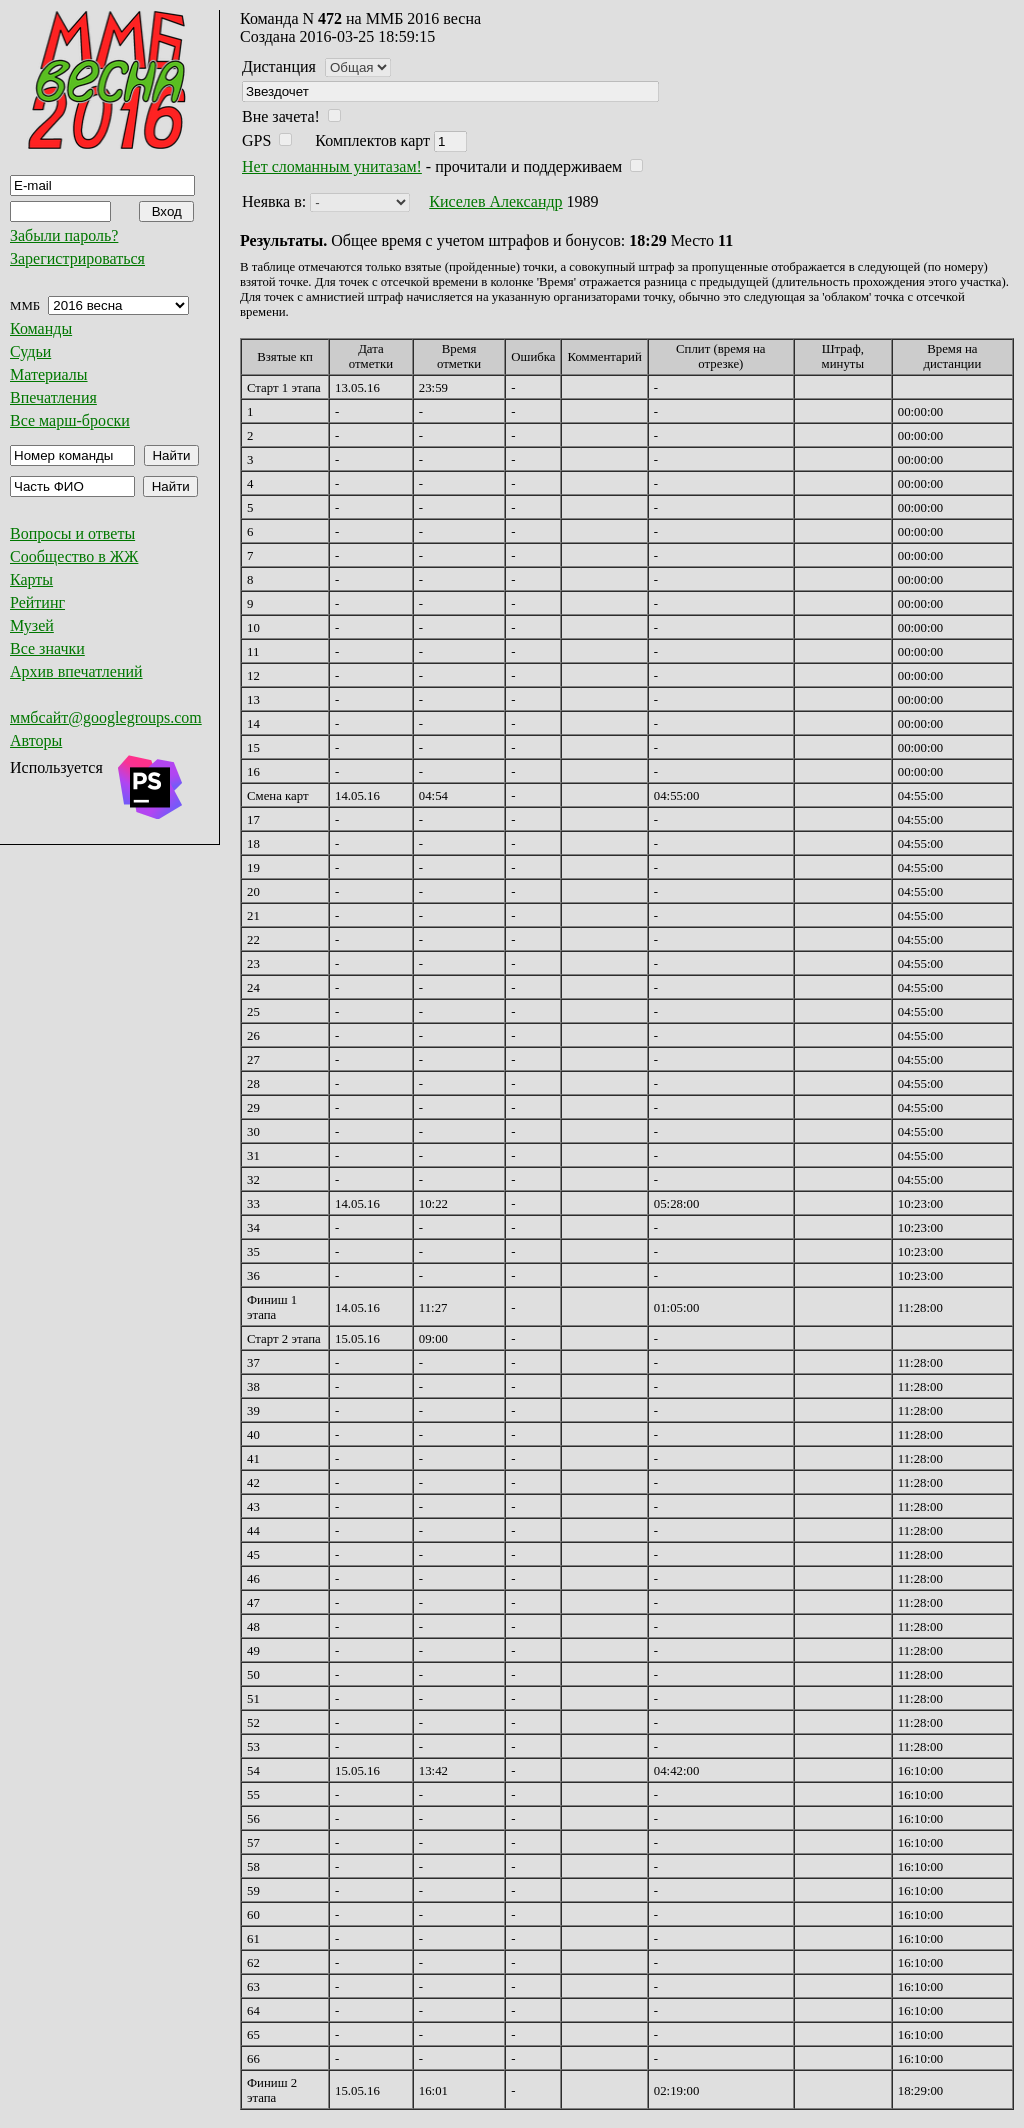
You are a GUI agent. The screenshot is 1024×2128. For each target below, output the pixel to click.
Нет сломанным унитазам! (332, 166)
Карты (31, 579)
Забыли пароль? (64, 235)
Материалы (49, 374)
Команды (41, 328)
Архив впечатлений (76, 671)
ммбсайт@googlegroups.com (106, 717)
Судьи (30, 351)
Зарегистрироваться (77, 258)
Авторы (36, 740)
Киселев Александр (495, 201)
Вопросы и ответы (72, 533)
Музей (32, 625)
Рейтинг (37, 602)
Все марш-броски (70, 420)
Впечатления (53, 397)
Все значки (47, 648)
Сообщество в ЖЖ (74, 556)
